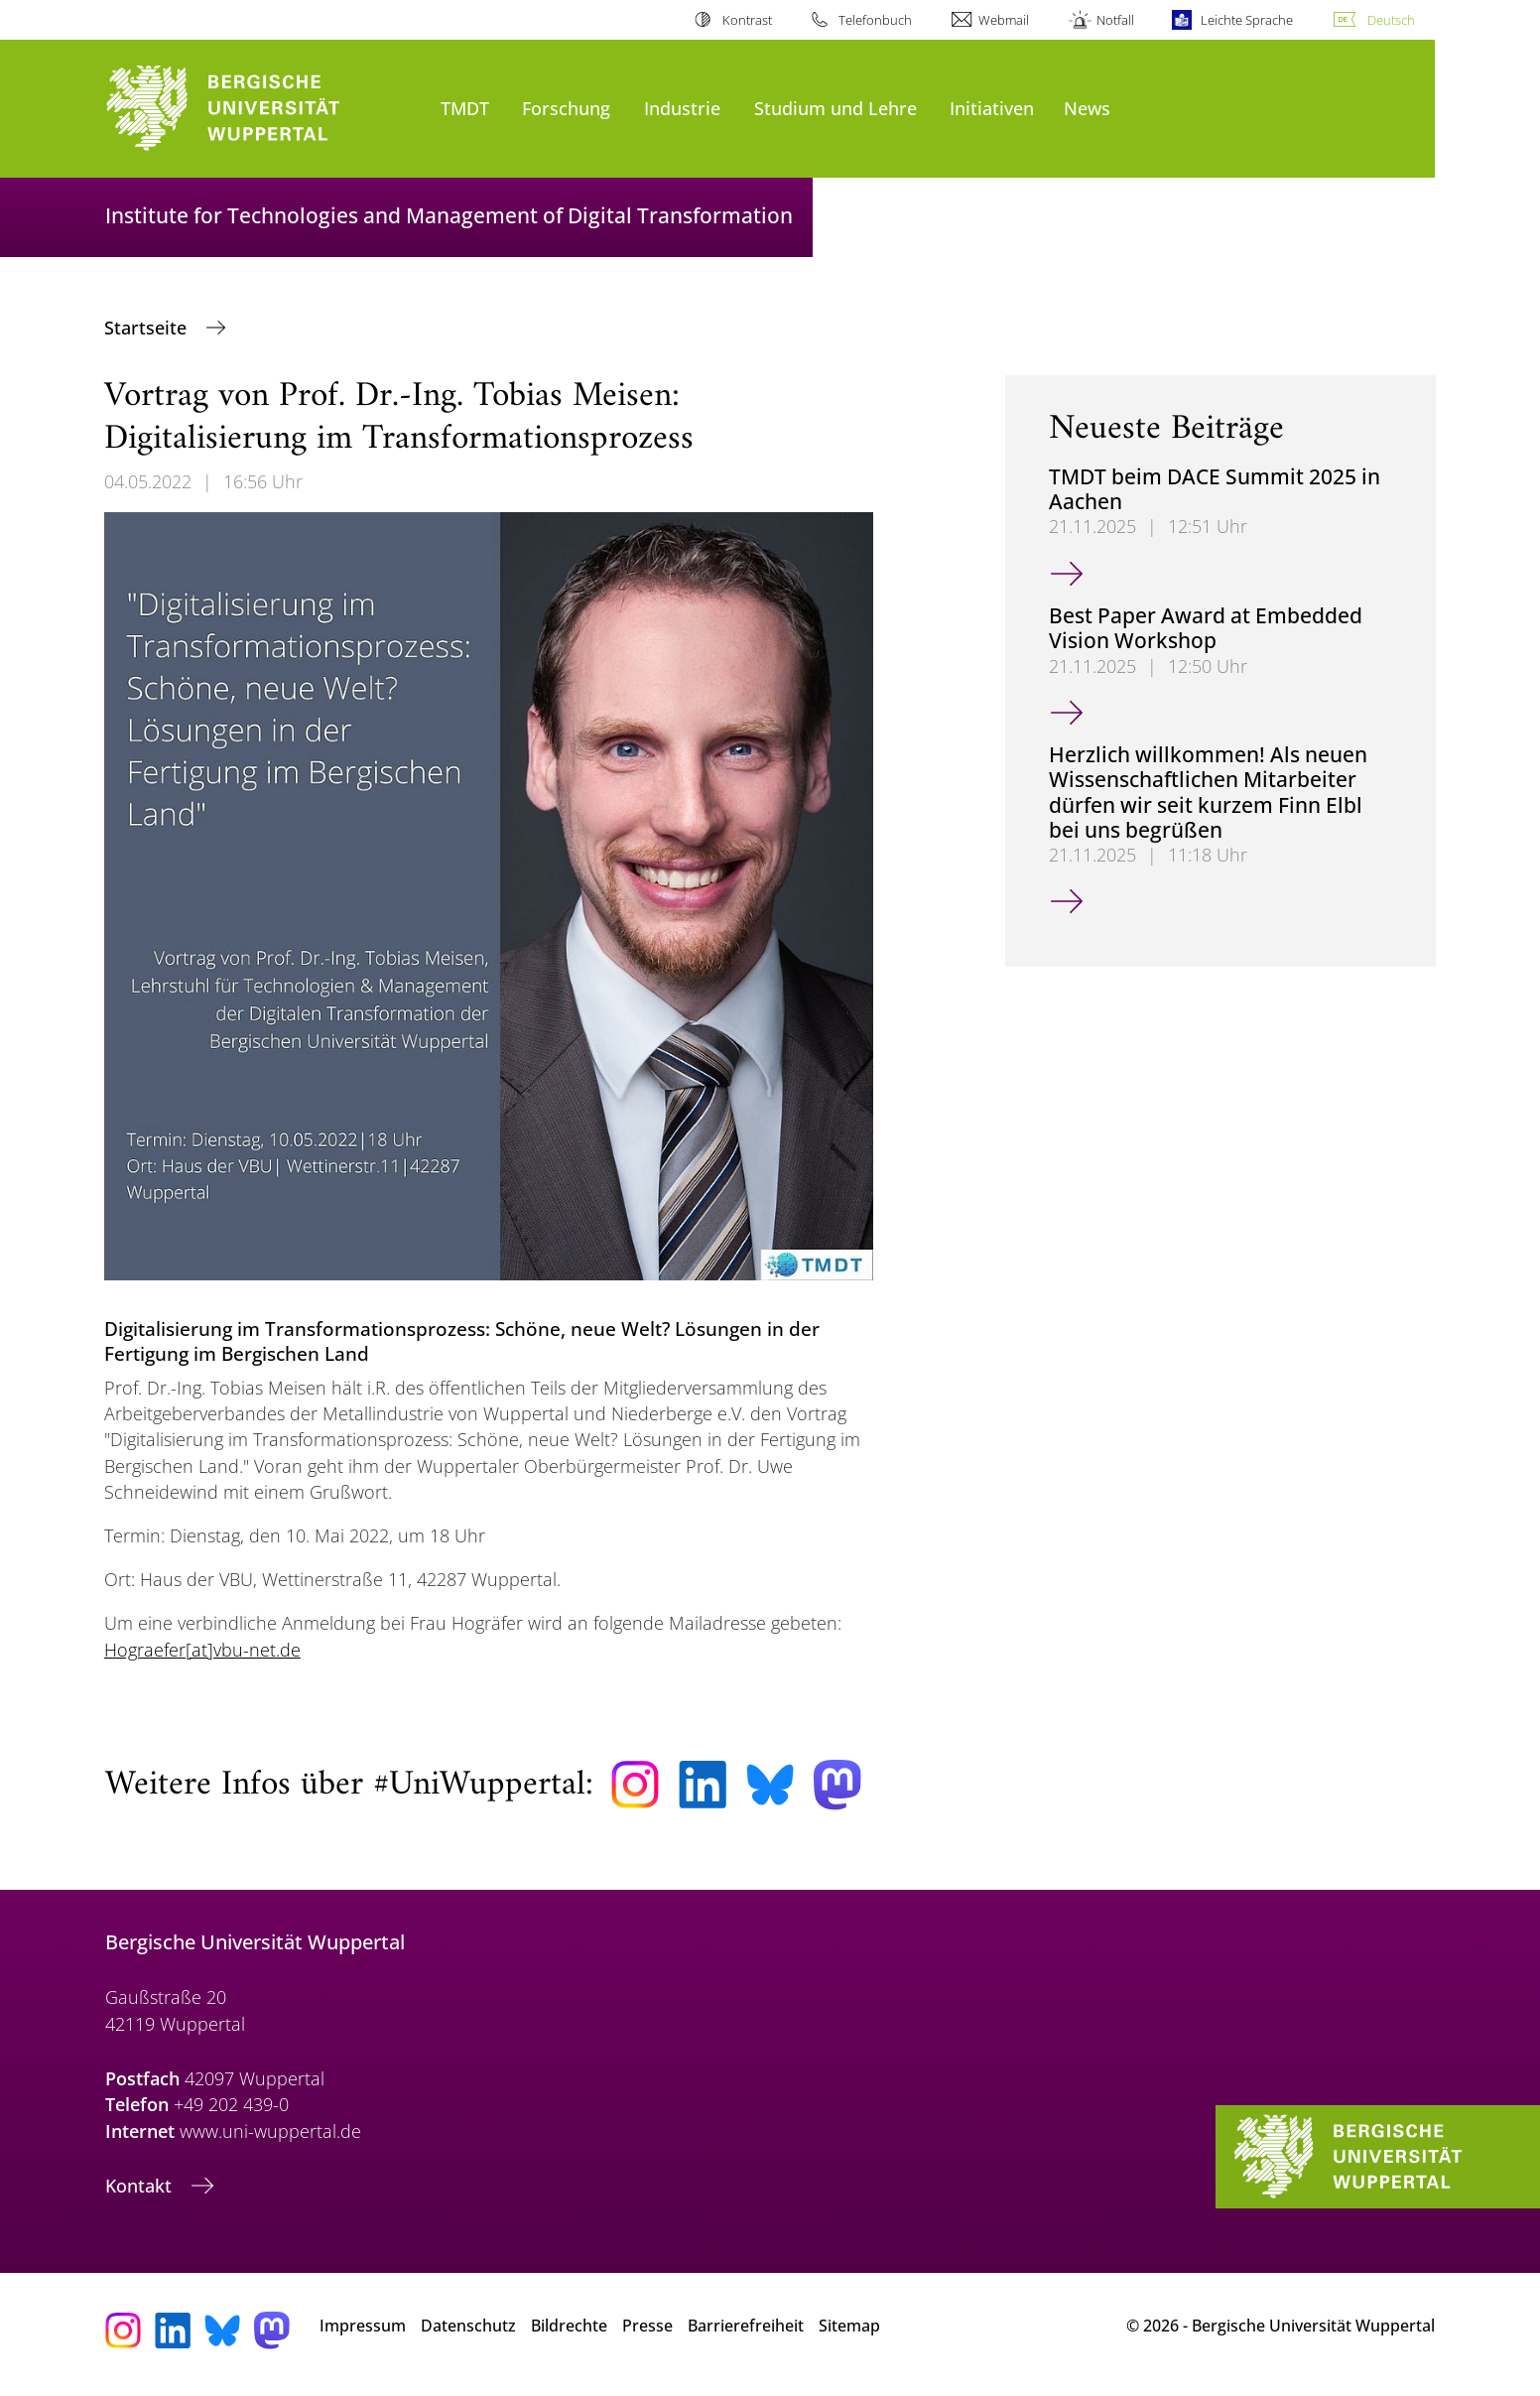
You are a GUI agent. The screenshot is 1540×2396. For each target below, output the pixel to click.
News (1087, 107)
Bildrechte (569, 2325)
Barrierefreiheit (746, 2325)
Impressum (363, 2325)
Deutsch (1391, 20)
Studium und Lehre (835, 107)
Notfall (1115, 20)
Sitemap (849, 2325)
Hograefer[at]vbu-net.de (202, 1650)
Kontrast (747, 20)
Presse (647, 2325)
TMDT (465, 107)
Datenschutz (468, 2325)
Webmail (1003, 20)
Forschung (566, 107)
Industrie (682, 107)
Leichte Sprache (1247, 20)
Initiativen (992, 107)
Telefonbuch (875, 20)
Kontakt (141, 2185)
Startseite (148, 327)
